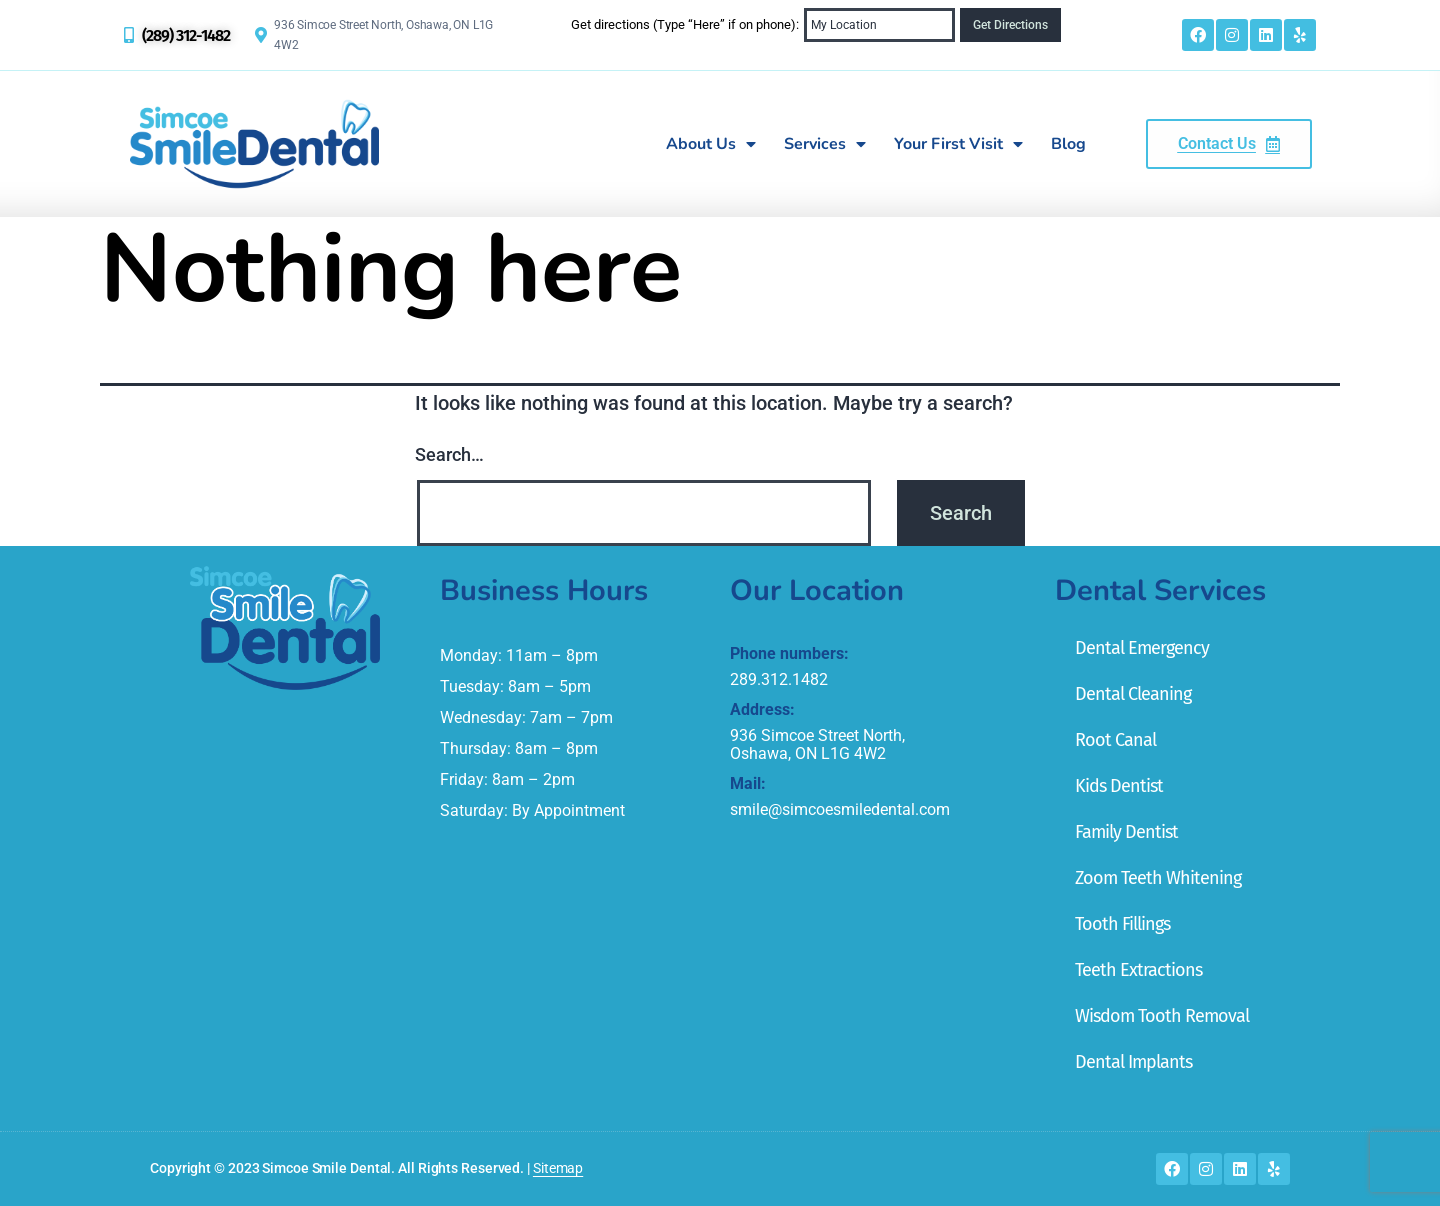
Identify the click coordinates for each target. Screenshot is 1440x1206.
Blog (1068, 144)
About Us (711, 144)
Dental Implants (1133, 1062)
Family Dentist (1126, 832)
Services (825, 144)
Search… (449, 454)
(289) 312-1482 (186, 35)
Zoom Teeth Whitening (1158, 878)
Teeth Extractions (1138, 970)
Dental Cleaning (1133, 694)
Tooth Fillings (1122, 924)
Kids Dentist (1119, 786)
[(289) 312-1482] (129, 35)
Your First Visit (958, 144)
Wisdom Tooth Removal (1162, 1016)
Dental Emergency (1142, 648)
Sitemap (558, 1168)
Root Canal (1115, 740)
